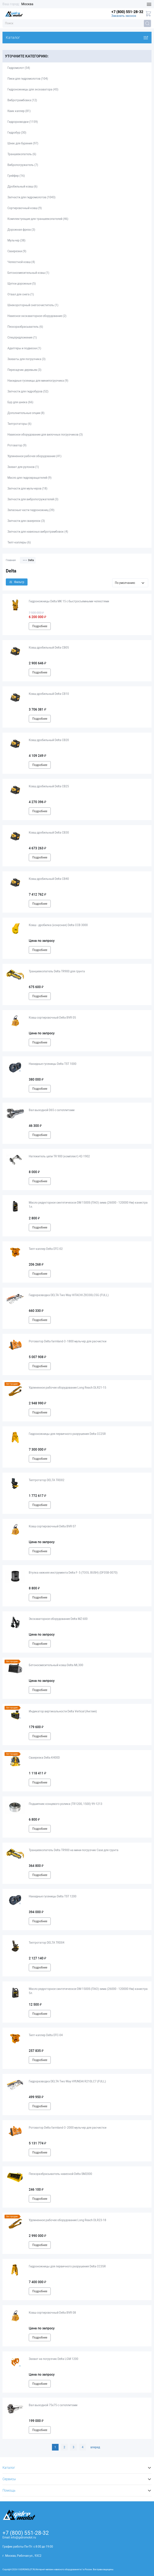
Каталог (77, 37)
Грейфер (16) (16, 175)
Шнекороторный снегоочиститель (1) (32, 305)
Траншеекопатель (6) (21, 154)
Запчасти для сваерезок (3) (26, 520)
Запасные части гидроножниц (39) (30, 510)
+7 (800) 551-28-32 (127, 12)
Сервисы (77, 2479)
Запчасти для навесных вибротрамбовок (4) (37, 531)
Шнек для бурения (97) (22, 143)
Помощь (77, 2490)
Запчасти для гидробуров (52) (27, 391)
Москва (27, 4)
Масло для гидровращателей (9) (29, 477)
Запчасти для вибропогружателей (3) (32, 499)
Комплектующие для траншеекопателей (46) (37, 218)
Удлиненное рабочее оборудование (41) (34, 456)
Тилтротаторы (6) (19, 423)
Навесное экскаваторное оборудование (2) (36, 316)
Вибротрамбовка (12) (22, 100)
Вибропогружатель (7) (22, 165)
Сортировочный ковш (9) (24, 208)
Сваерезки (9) (16, 251)
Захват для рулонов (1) (23, 467)
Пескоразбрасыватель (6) (25, 326)
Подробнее (39, 626)
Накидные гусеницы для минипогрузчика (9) (37, 380)
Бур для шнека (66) (20, 402)
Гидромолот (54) (18, 67)
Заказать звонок (123, 16)
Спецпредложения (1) (22, 337)
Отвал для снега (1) (20, 294)
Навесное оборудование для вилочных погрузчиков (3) (45, 434)
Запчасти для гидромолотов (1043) (31, 197)
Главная (11, 560)
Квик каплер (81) (19, 111)
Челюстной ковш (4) (21, 262)
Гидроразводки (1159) (22, 121)
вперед (95, 2447)
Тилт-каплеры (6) (19, 542)
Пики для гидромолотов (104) (27, 78)
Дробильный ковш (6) (22, 186)
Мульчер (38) (16, 240)
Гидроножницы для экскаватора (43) (32, 89)
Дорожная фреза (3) (21, 229)
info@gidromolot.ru (23, 2537)
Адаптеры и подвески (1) (24, 348)
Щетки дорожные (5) (21, 283)
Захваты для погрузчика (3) (26, 359)
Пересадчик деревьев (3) (24, 369)
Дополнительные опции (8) (26, 413)
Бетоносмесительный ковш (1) (28, 272)
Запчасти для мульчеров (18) (27, 488)
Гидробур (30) (16, 132)
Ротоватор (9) (16, 445)
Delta (31, 560)
